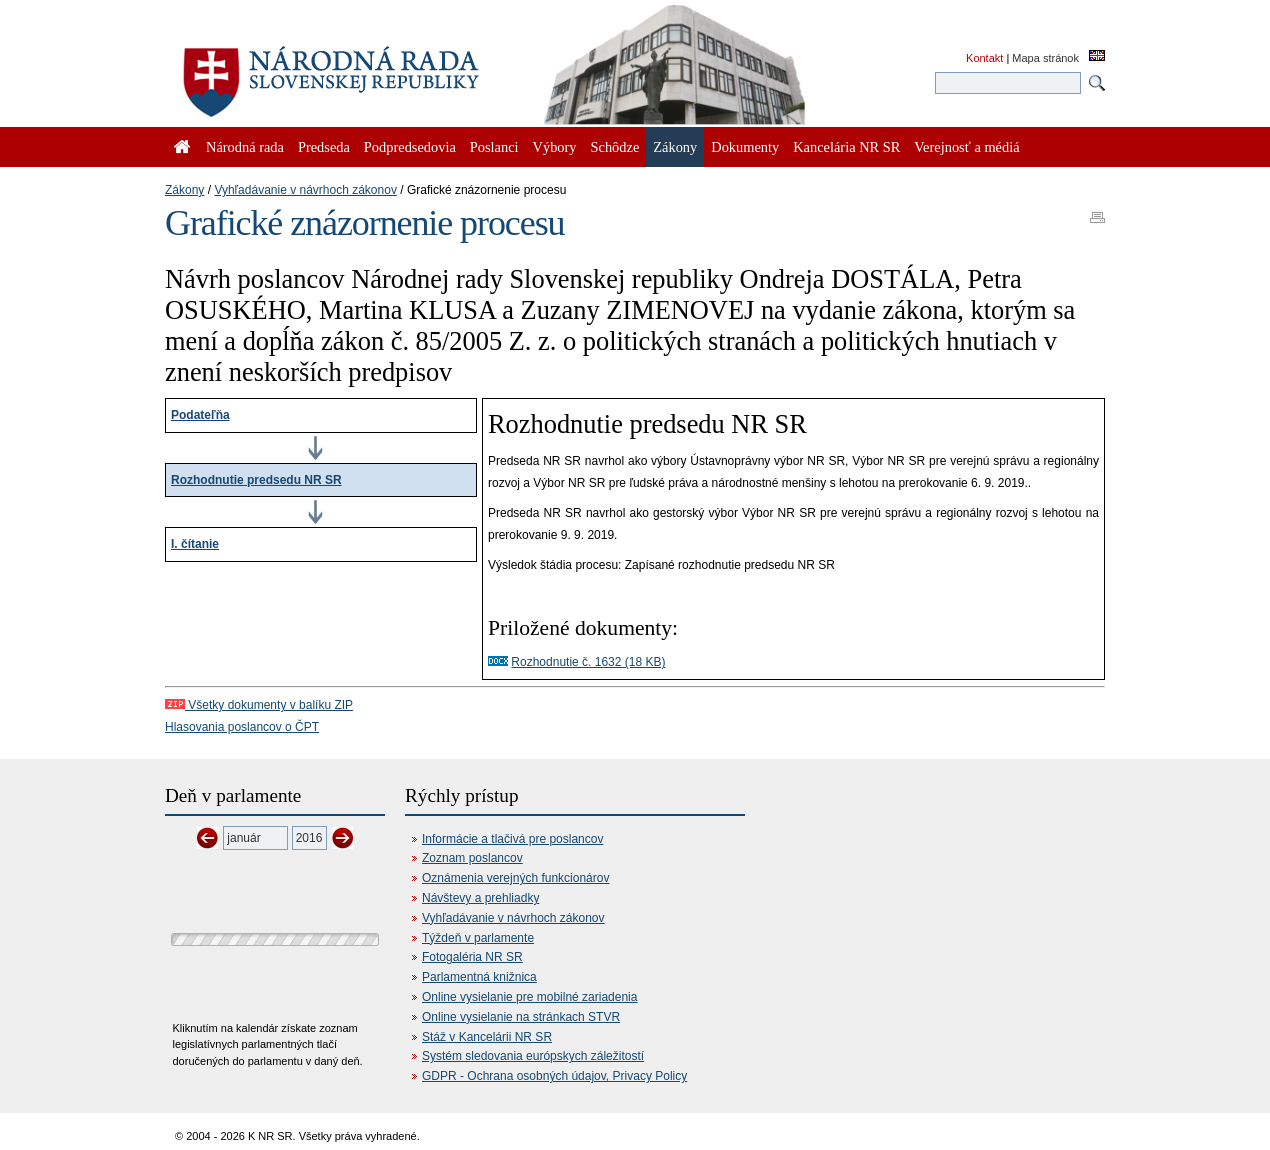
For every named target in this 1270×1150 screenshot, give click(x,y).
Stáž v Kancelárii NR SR (487, 1037)
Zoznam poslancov (472, 858)
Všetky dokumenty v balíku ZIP (259, 705)
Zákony (184, 190)
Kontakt (984, 58)
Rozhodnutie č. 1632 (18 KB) (588, 662)
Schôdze (615, 147)
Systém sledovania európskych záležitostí (533, 1056)
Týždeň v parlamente (478, 938)
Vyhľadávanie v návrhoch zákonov (305, 190)
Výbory (555, 147)
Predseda (324, 147)
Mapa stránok (1045, 58)
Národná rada (245, 147)
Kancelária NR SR (846, 147)
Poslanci (494, 147)
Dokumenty (745, 147)
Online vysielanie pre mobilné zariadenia (529, 997)
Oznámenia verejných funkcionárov (515, 878)
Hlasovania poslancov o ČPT (242, 727)
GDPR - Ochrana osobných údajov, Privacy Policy (554, 1076)
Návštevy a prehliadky (480, 898)
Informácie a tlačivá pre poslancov (512, 839)
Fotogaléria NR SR (472, 957)
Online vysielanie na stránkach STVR (521, 1017)
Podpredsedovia (410, 147)
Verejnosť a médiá (966, 147)
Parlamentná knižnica (479, 977)
